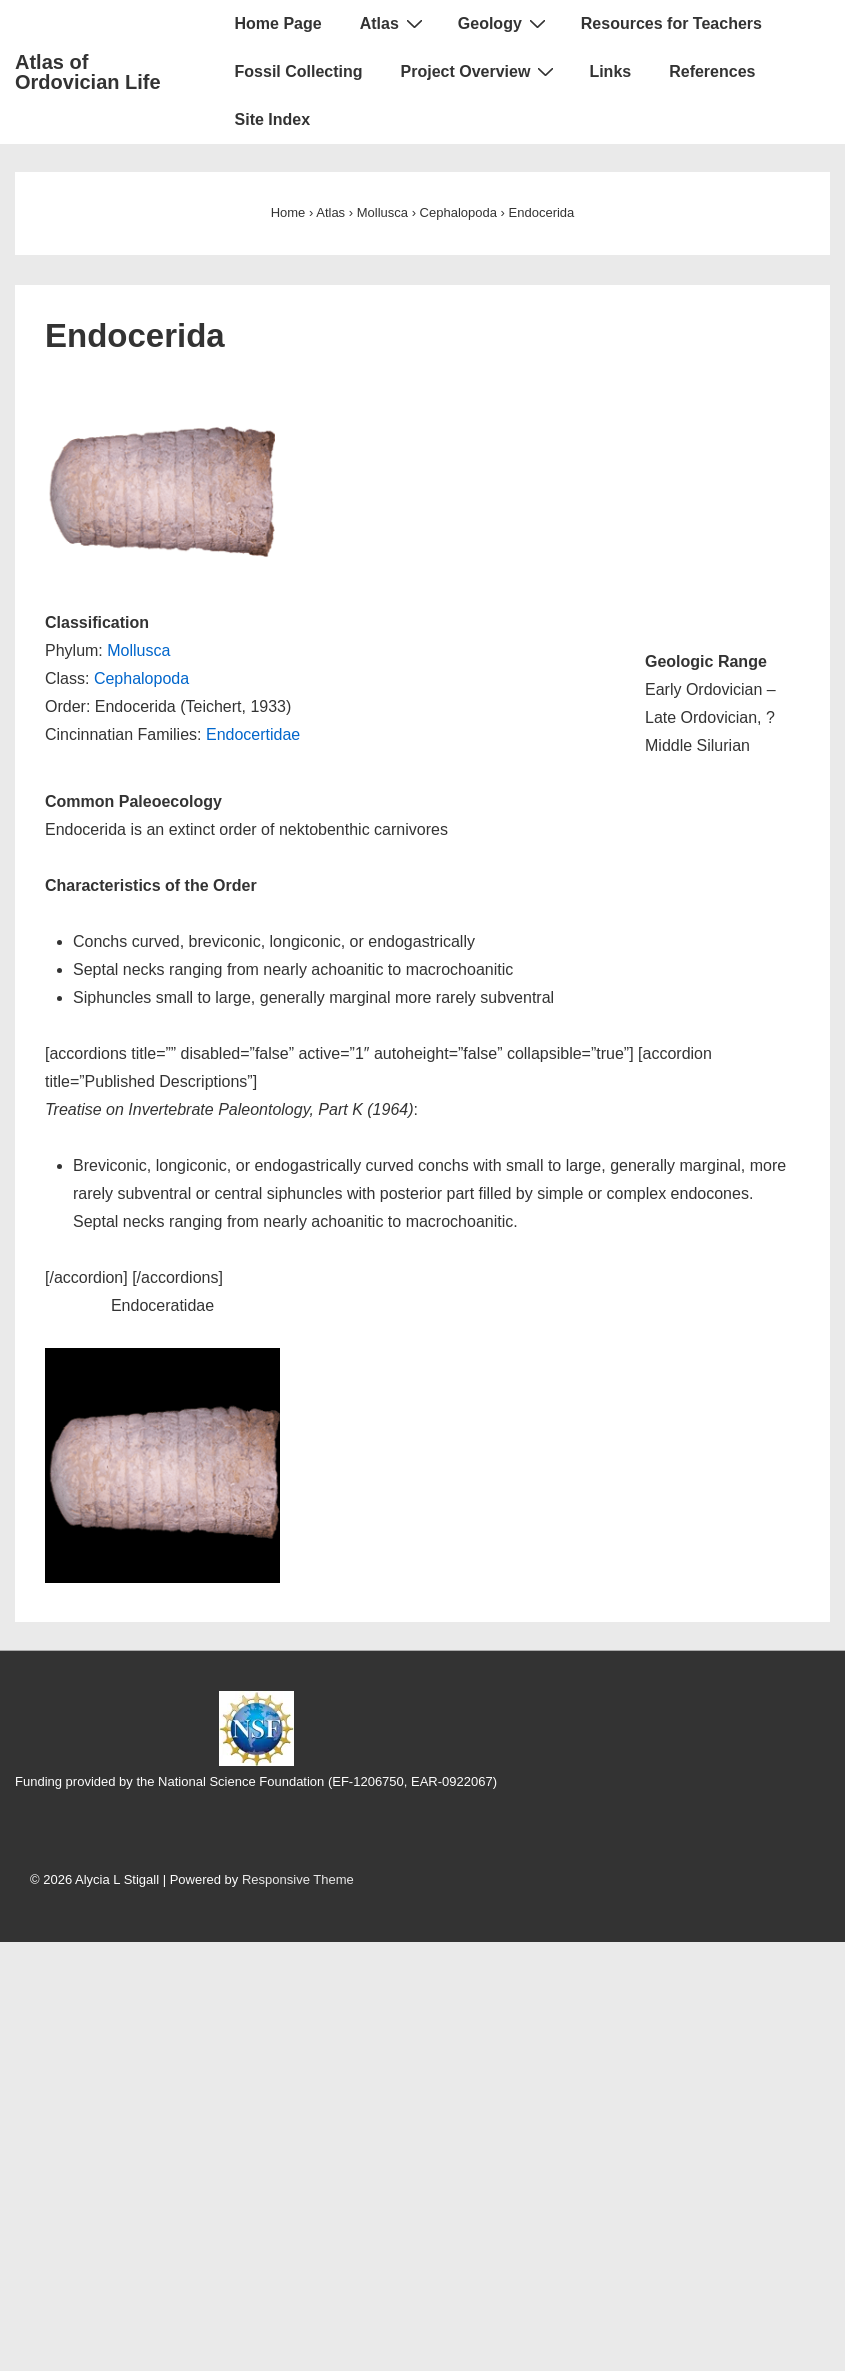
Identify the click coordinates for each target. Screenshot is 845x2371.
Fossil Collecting (299, 71)
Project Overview (480, 71)
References (712, 71)
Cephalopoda (141, 678)
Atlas (394, 23)
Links (610, 71)
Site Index (273, 119)
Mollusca (138, 650)
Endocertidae (253, 734)
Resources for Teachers (671, 23)
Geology (504, 23)
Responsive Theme (298, 1879)
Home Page (278, 23)
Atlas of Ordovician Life (88, 72)
